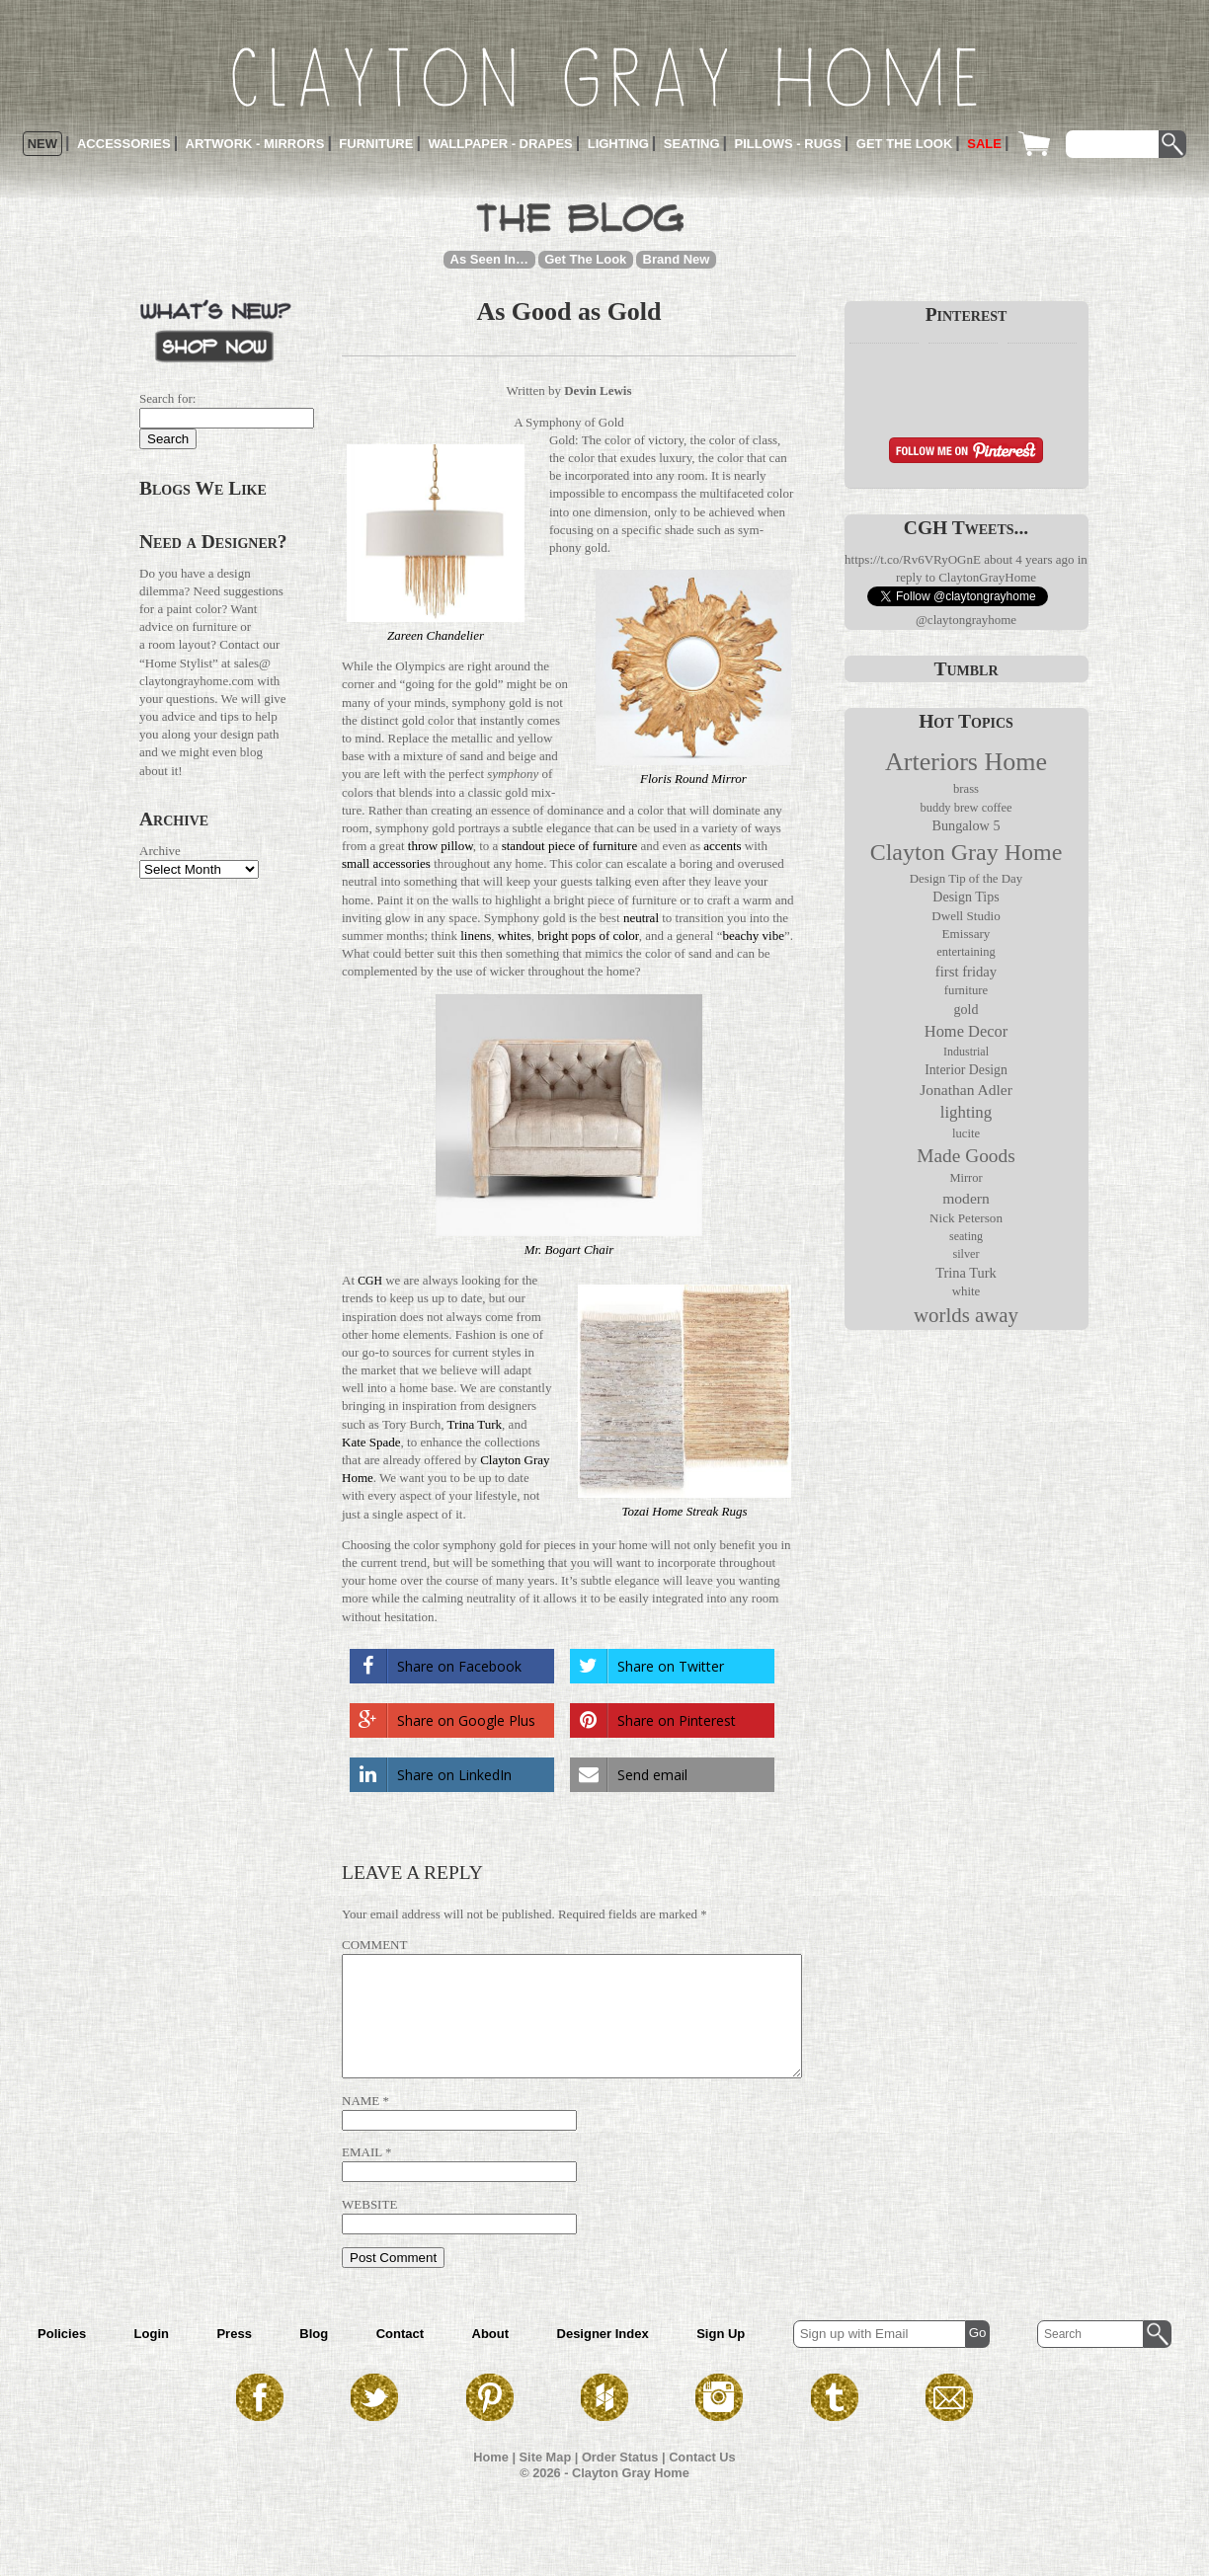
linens (475, 935)
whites (514, 935)
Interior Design (966, 1069)
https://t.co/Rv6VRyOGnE (913, 559)
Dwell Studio (966, 915)
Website (369, 2228)
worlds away (966, 1315)
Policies (62, 2357)
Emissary (966, 933)
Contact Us (702, 2480)
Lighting (618, 143)
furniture (966, 990)
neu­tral (641, 917)
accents (722, 845)
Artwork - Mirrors (255, 143)
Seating (692, 143)
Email (362, 2175)
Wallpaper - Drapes (500, 143)
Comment (374, 1944)
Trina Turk (475, 1424)
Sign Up (720, 2357)
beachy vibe (752, 935)
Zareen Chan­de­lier (435, 635)
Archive (160, 850)
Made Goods (965, 1155)
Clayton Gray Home (966, 852)
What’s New (215, 329)
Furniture (376, 143)
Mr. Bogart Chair (569, 1249)
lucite (966, 1133)
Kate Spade (371, 1442)
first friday (966, 971)
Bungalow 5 (965, 825)
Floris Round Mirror (693, 778)
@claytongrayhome (966, 619)
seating (966, 1236)
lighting (966, 1112)
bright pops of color (587, 935)
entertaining (965, 952)
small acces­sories (386, 863)
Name (360, 2124)
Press (233, 2357)
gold (966, 1009)
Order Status (620, 2480)
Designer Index (603, 2357)
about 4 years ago (1029, 559)
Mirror (965, 1178)
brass (966, 789)
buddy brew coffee (965, 808)
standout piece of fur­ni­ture (570, 845)
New (42, 143)
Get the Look (904, 143)
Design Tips (965, 897)
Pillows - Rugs (788, 143)
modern (966, 1198)
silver (965, 1254)
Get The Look (585, 259)
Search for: (167, 398)
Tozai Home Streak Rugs (684, 1511)
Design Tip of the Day (966, 879)
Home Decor (966, 1031)
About (491, 2357)
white (966, 1291)
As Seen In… (489, 259)
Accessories (124, 143)
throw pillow (440, 845)
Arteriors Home (966, 761)
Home (491, 2480)
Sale (984, 143)
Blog (313, 2357)
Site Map (546, 2480)
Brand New (676, 259)
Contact (400, 2357)
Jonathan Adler (966, 1089)
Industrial (966, 1051)
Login (151, 2357)
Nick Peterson (966, 1217)
